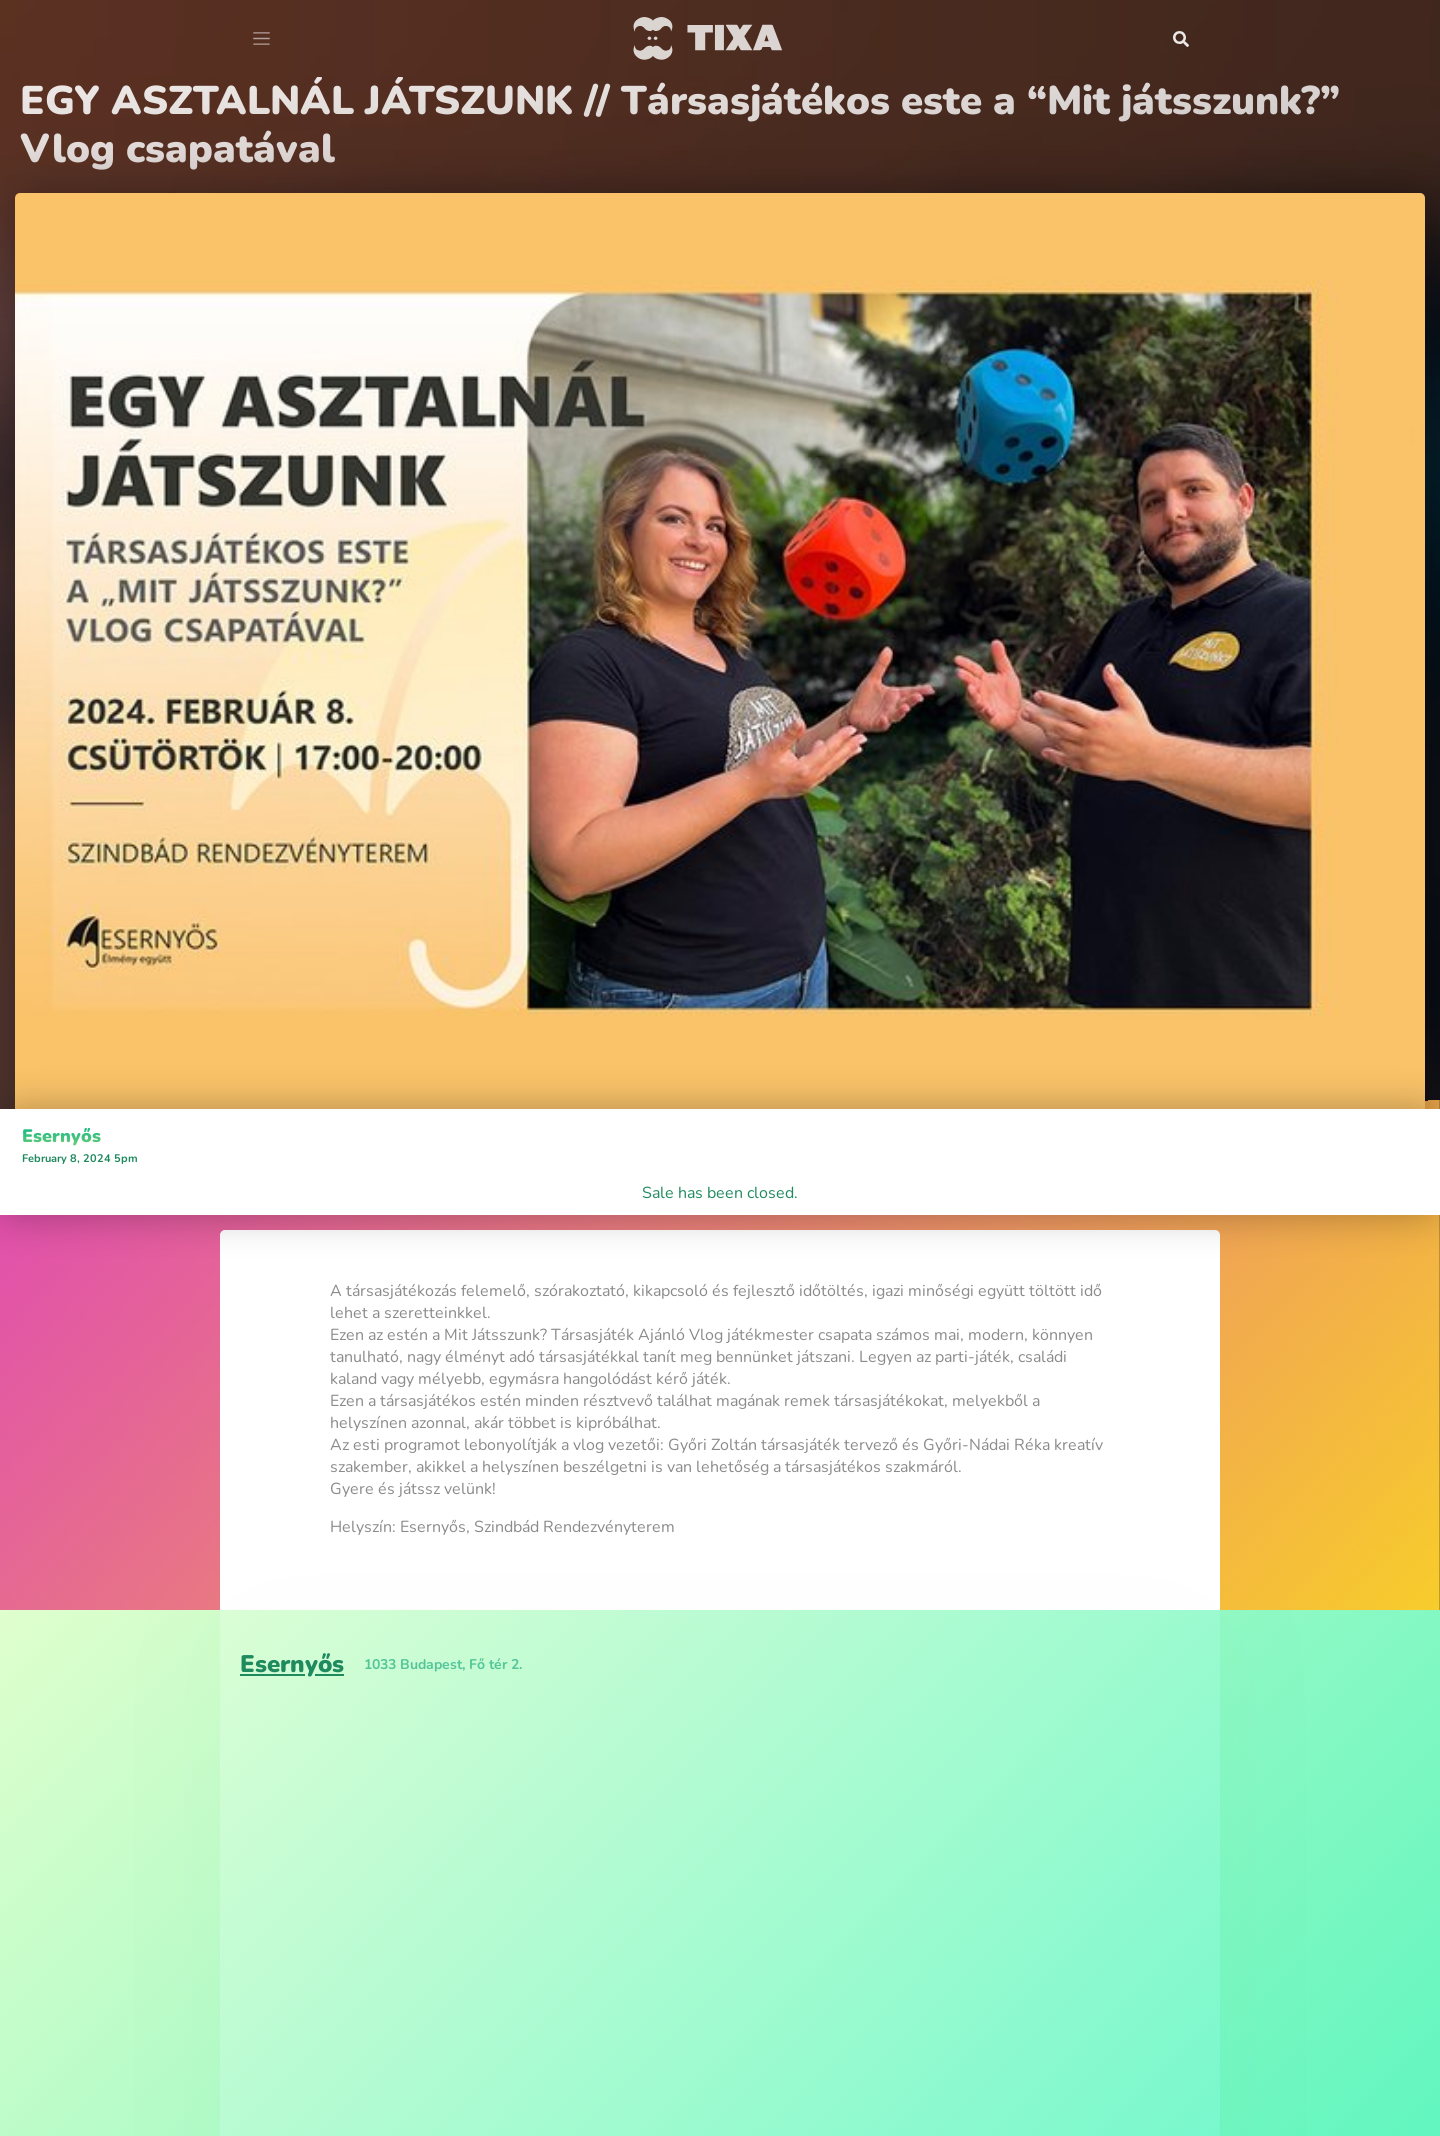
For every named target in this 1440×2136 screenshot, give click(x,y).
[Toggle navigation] (261, 39)
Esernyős (61, 1136)
